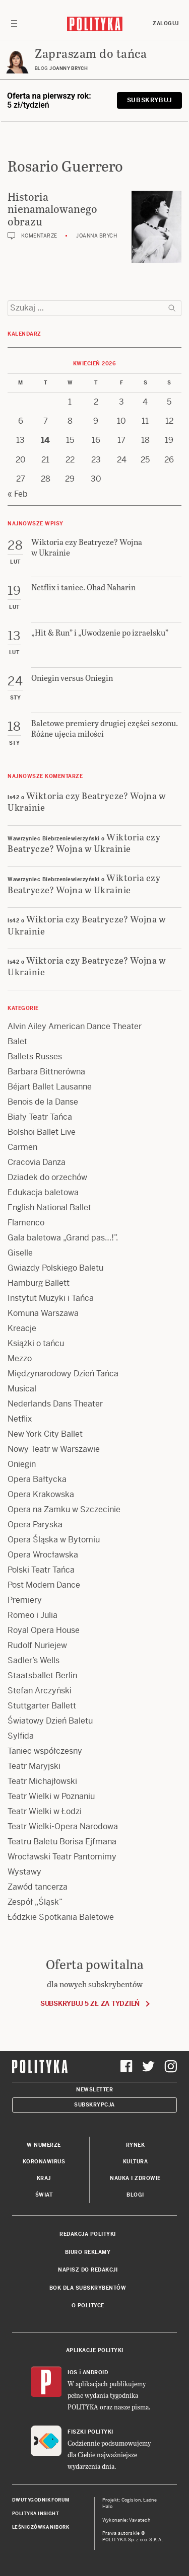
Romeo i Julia (32, 1615)
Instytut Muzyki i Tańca (51, 1298)
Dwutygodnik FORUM (41, 2500)
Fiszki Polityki (90, 2432)
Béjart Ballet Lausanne (50, 1086)
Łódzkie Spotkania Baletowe (61, 1917)
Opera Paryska (35, 1524)
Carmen (22, 1147)
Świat (44, 2195)
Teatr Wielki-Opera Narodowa (63, 1826)
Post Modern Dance (44, 1585)
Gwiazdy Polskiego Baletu (55, 1268)
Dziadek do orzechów (47, 1177)
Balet (17, 1041)
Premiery (25, 1600)
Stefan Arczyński (40, 1690)
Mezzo (20, 1358)
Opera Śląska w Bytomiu (54, 1539)
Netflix (20, 1419)
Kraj (44, 2178)
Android (95, 2372)
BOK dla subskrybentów (88, 2288)
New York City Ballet (45, 1434)
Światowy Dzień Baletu (50, 1720)
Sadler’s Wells (33, 1660)
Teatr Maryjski (34, 1766)
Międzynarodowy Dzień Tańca (63, 1373)
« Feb (18, 494)
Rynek (135, 2145)
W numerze (44, 2145)
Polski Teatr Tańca (41, 1570)
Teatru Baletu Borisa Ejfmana (62, 1841)
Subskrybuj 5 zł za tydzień (90, 2003)
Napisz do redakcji (87, 2270)
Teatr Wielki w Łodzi (45, 1811)
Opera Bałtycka (37, 1479)
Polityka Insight (35, 2514)
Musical (22, 1388)
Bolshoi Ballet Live (42, 1132)
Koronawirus (44, 2161)
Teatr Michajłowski (42, 1781)
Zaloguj (166, 23)
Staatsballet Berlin (42, 1675)
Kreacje (22, 1328)
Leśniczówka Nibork (40, 2527)
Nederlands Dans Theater (55, 1403)
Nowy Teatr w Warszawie (54, 1449)
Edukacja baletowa (43, 1192)
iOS (73, 2372)
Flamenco (26, 1222)
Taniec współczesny (45, 1751)
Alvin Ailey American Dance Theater (75, 1026)
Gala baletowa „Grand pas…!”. (63, 1237)
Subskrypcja (94, 2104)
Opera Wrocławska (43, 1554)
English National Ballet (49, 1207)
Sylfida (21, 1736)
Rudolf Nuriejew (37, 1645)
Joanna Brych (96, 235)
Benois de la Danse (43, 1102)
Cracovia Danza (37, 1162)
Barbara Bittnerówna (46, 1071)
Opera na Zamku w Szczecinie (64, 1509)
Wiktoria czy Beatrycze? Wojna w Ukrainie (87, 801)
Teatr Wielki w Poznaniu (51, 1796)
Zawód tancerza (38, 1887)
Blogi (135, 2195)
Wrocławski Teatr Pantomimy (62, 1856)
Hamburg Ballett (39, 1283)
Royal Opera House (44, 1630)
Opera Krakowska (41, 1494)
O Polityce (88, 2305)
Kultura (135, 2161)
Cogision (131, 2500)
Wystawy (24, 1871)
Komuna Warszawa (43, 1313)
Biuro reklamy (88, 2252)
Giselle (20, 1252)
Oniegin (22, 1464)
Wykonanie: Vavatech (126, 2520)
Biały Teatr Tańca (40, 1117)
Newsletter (94, 2089)
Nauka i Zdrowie (135, 2178)
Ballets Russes (35, 1056)
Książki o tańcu (36, 1343)
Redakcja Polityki (87, 2234)
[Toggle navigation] (14, 23)
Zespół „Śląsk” (35, 1902)
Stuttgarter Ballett (42, 1705)
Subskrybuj (149, 100)
